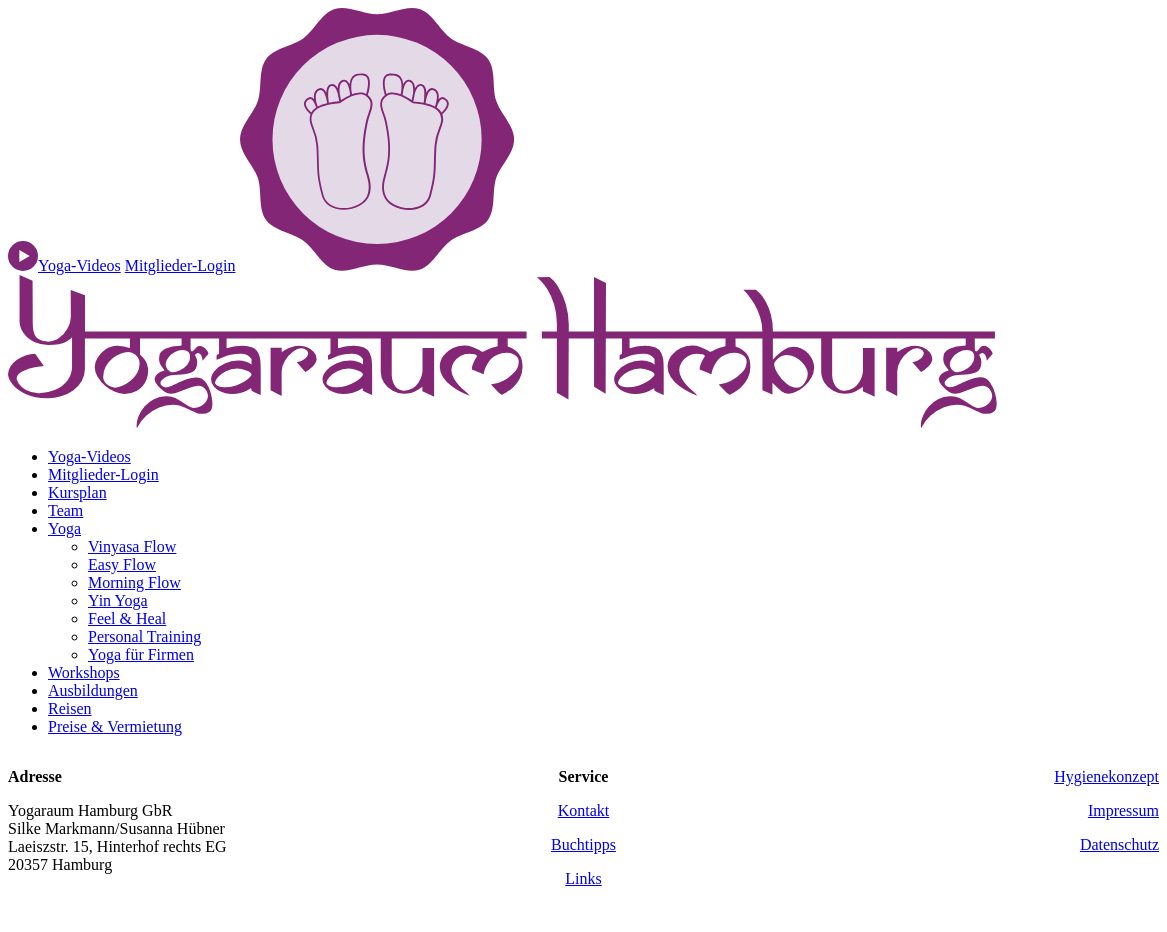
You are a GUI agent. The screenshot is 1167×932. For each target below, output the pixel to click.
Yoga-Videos (89, 456)
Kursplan (77, 492)
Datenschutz (1119, 844)
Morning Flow (134, 582)
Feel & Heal (127, 618)
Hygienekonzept (1106, 776)
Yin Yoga (118, 600)
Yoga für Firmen (141, 654)
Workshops (84, 672)
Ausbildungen (93, 690)
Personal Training (144, 636)
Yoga (64, 528)
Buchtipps (583, 844)
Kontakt (584, 810)
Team (65, 510)
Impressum (1123, 810)
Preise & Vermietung (115, 726)
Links (583, 878)
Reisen (70, 708)
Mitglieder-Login (180, 265)
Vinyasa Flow (132, 546)
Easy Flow (122, 564)
